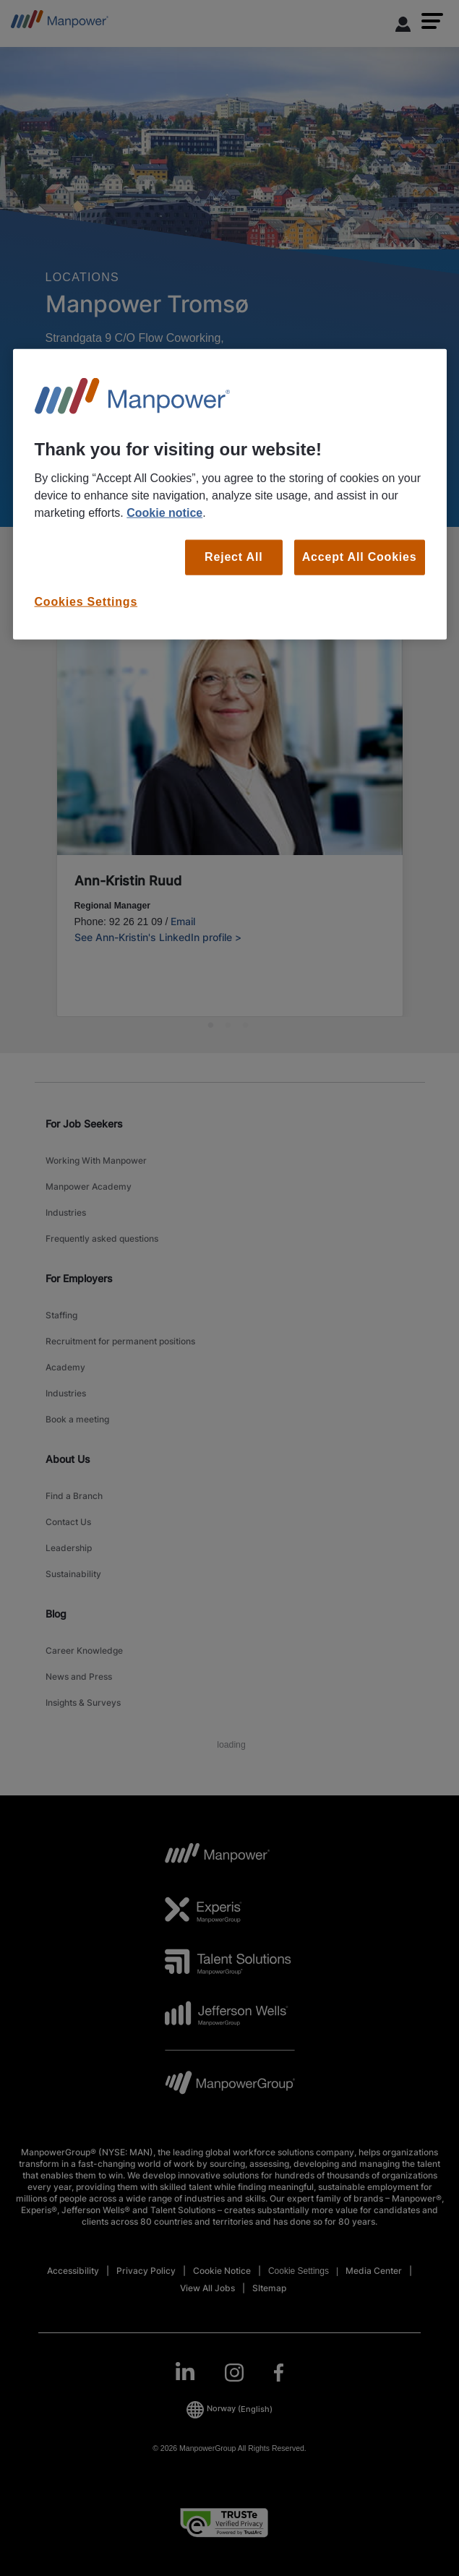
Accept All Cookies (359, 557)
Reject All (233, 557)
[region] (230, 494)
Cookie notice (164, 513)
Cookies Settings (86, 601)
